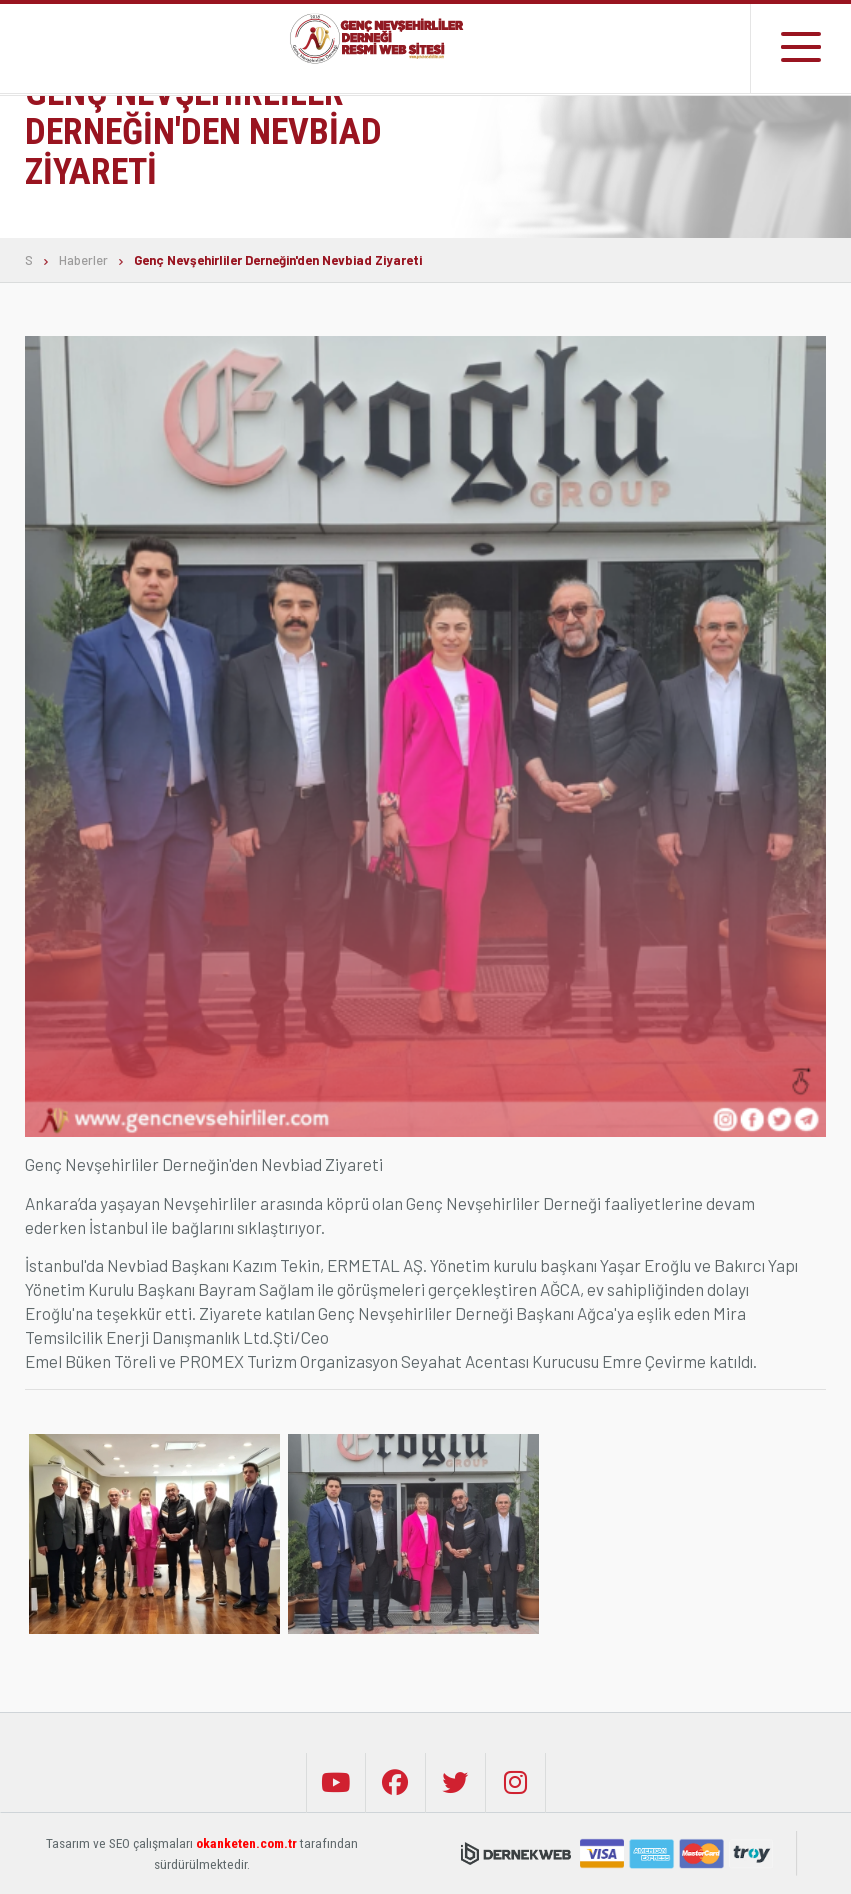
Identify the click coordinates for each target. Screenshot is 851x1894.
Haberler (83, 260)
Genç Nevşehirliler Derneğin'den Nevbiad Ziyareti (278, 260)
